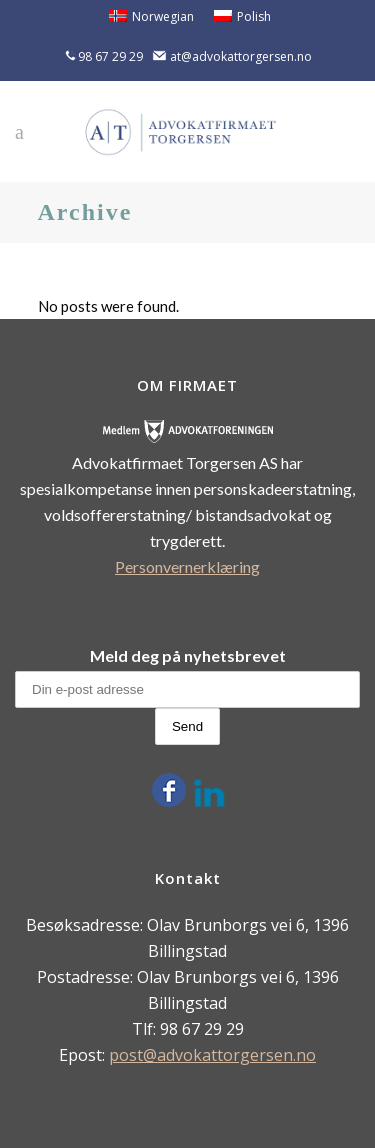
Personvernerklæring (187, 566)
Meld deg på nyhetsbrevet (188, 655)
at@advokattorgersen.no (241, 56)
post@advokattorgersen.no (212, 1055)
